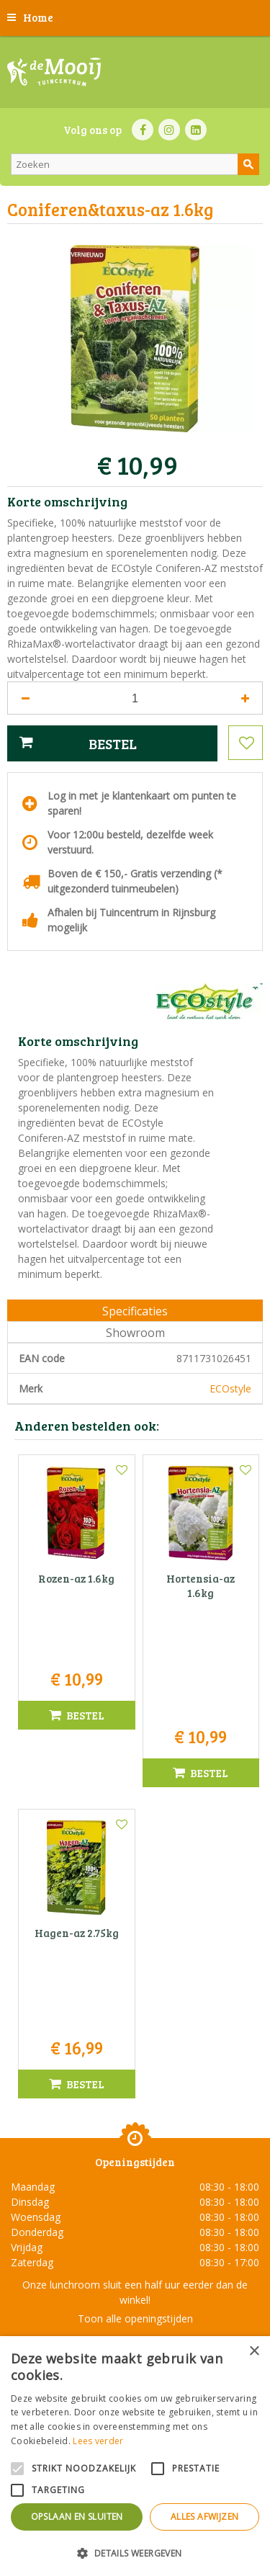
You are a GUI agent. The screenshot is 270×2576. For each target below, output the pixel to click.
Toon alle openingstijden (135, 2103)
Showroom (135, 1333)
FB (142, 129)
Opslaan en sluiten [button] (77, 2516)
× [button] (253, 2351)
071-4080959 (140, 2233)
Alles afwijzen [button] (205, 2516)
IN (169, 129)
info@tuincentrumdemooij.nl (140, 2248)
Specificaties (135, 1311)
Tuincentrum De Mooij (135, 2188)
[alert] (135, 2456)
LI (196, 129)
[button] (135, 2552)
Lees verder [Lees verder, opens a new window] (98, 2441)
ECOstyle (230, 1388)
